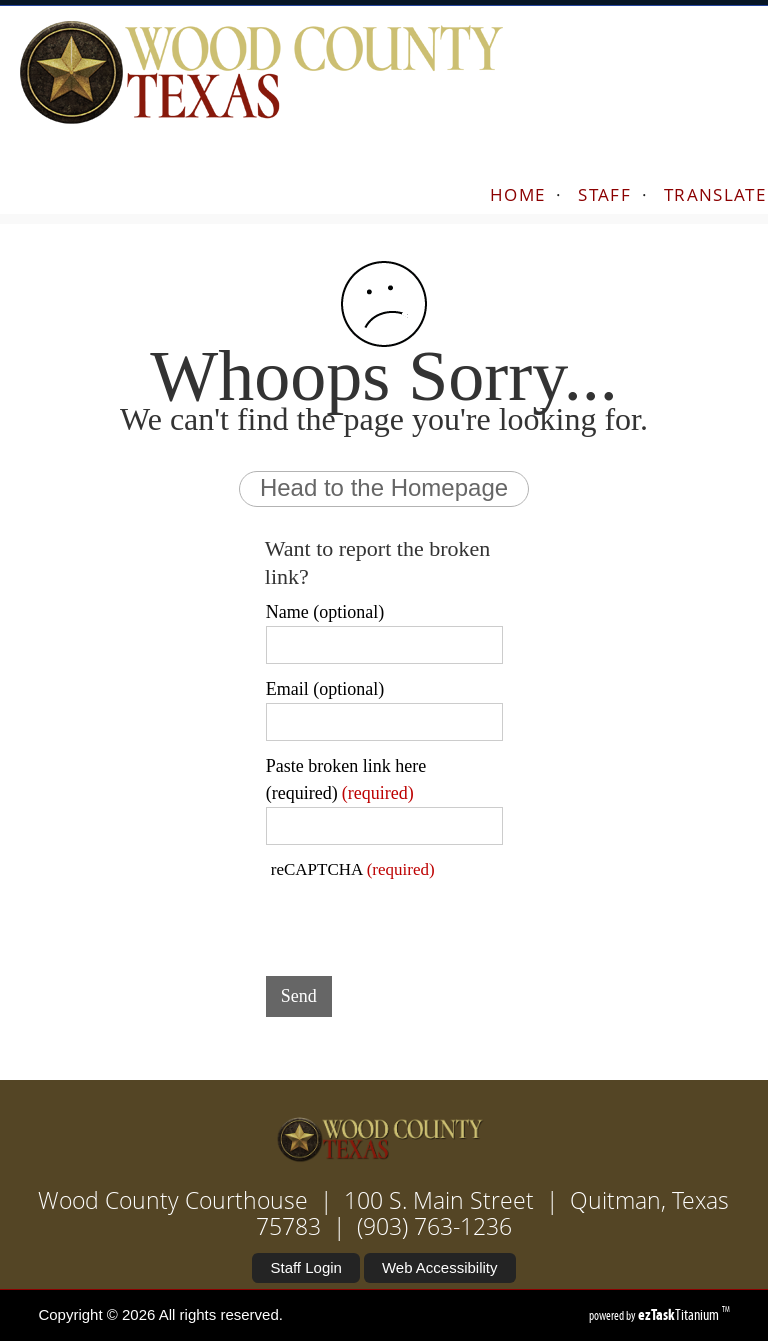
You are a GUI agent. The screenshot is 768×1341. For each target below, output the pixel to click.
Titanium (680, 1314)
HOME (517, 194)
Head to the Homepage (384, 487)
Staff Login (305, 1267)
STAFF (604, 194)
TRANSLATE (715, 194)
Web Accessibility (440, 1267)
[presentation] (418, 922)
